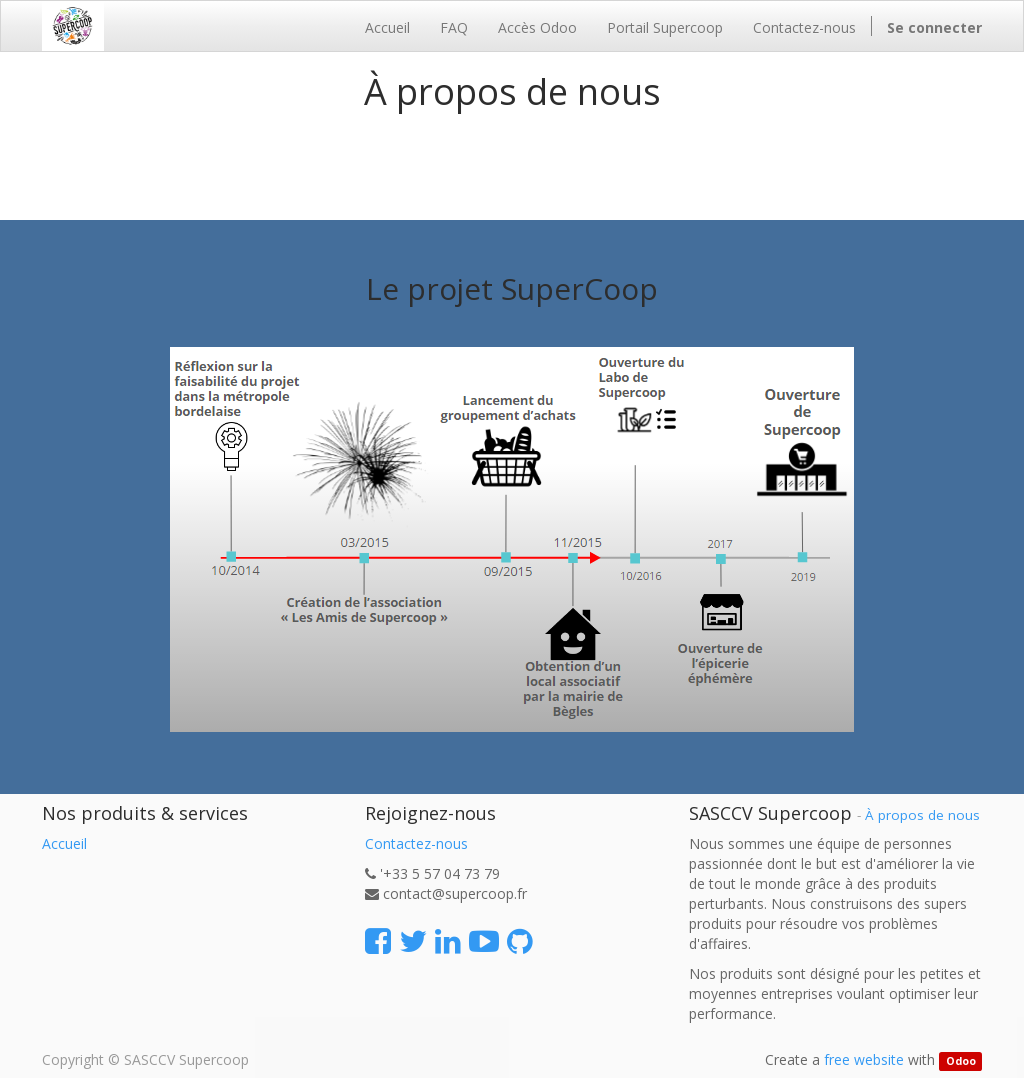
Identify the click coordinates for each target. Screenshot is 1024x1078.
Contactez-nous (416, 843)
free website (864, 1059)
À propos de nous (922, 815)
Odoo (961, 1061)
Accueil (64, 843)
